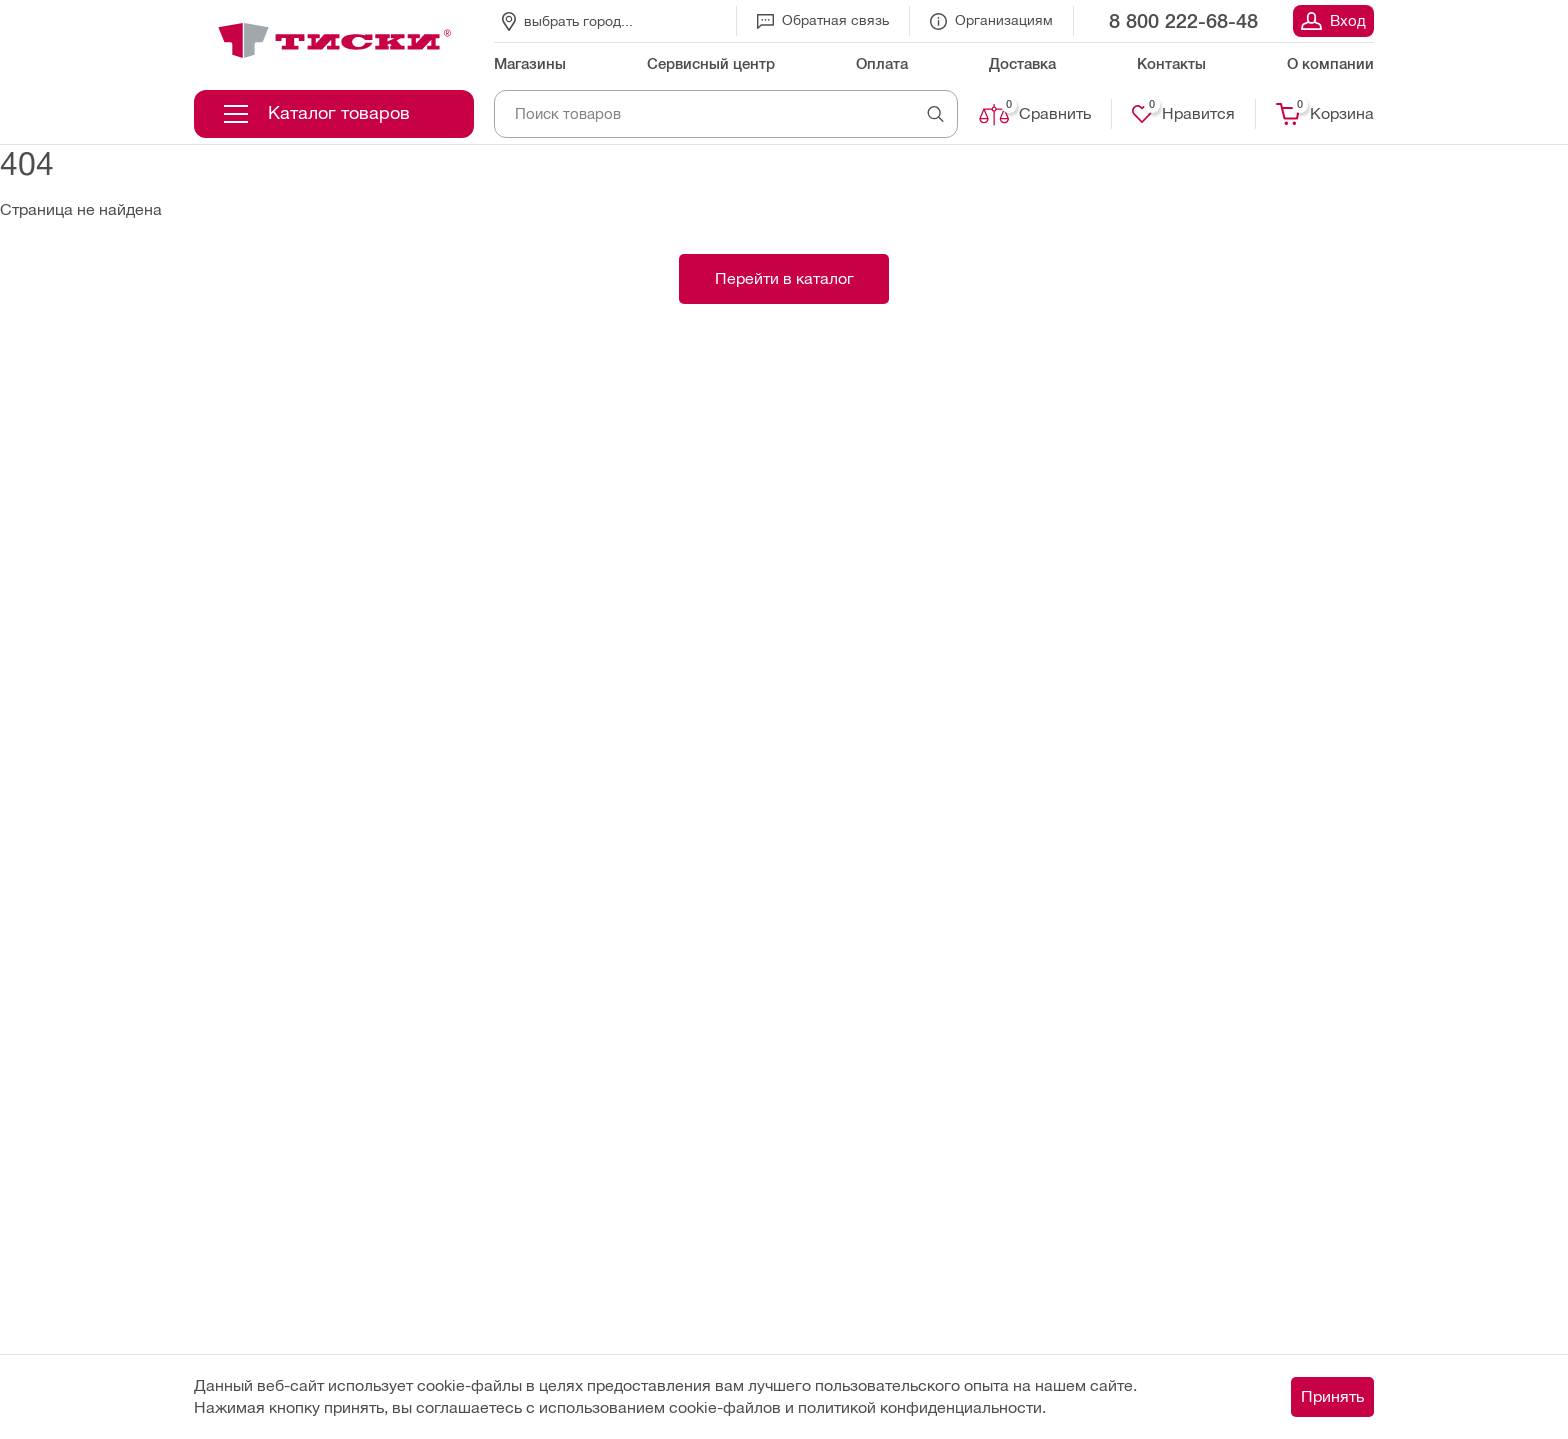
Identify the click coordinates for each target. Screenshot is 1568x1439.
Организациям (991, 20)
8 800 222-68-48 (1183, 21)
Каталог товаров (317, 113)
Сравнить (1035, 114)
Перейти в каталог (784, 278)
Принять (1332, 1396)
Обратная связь (823, 20)
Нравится (1183, 114)
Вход (1333, 21)
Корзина (1325, 114)
